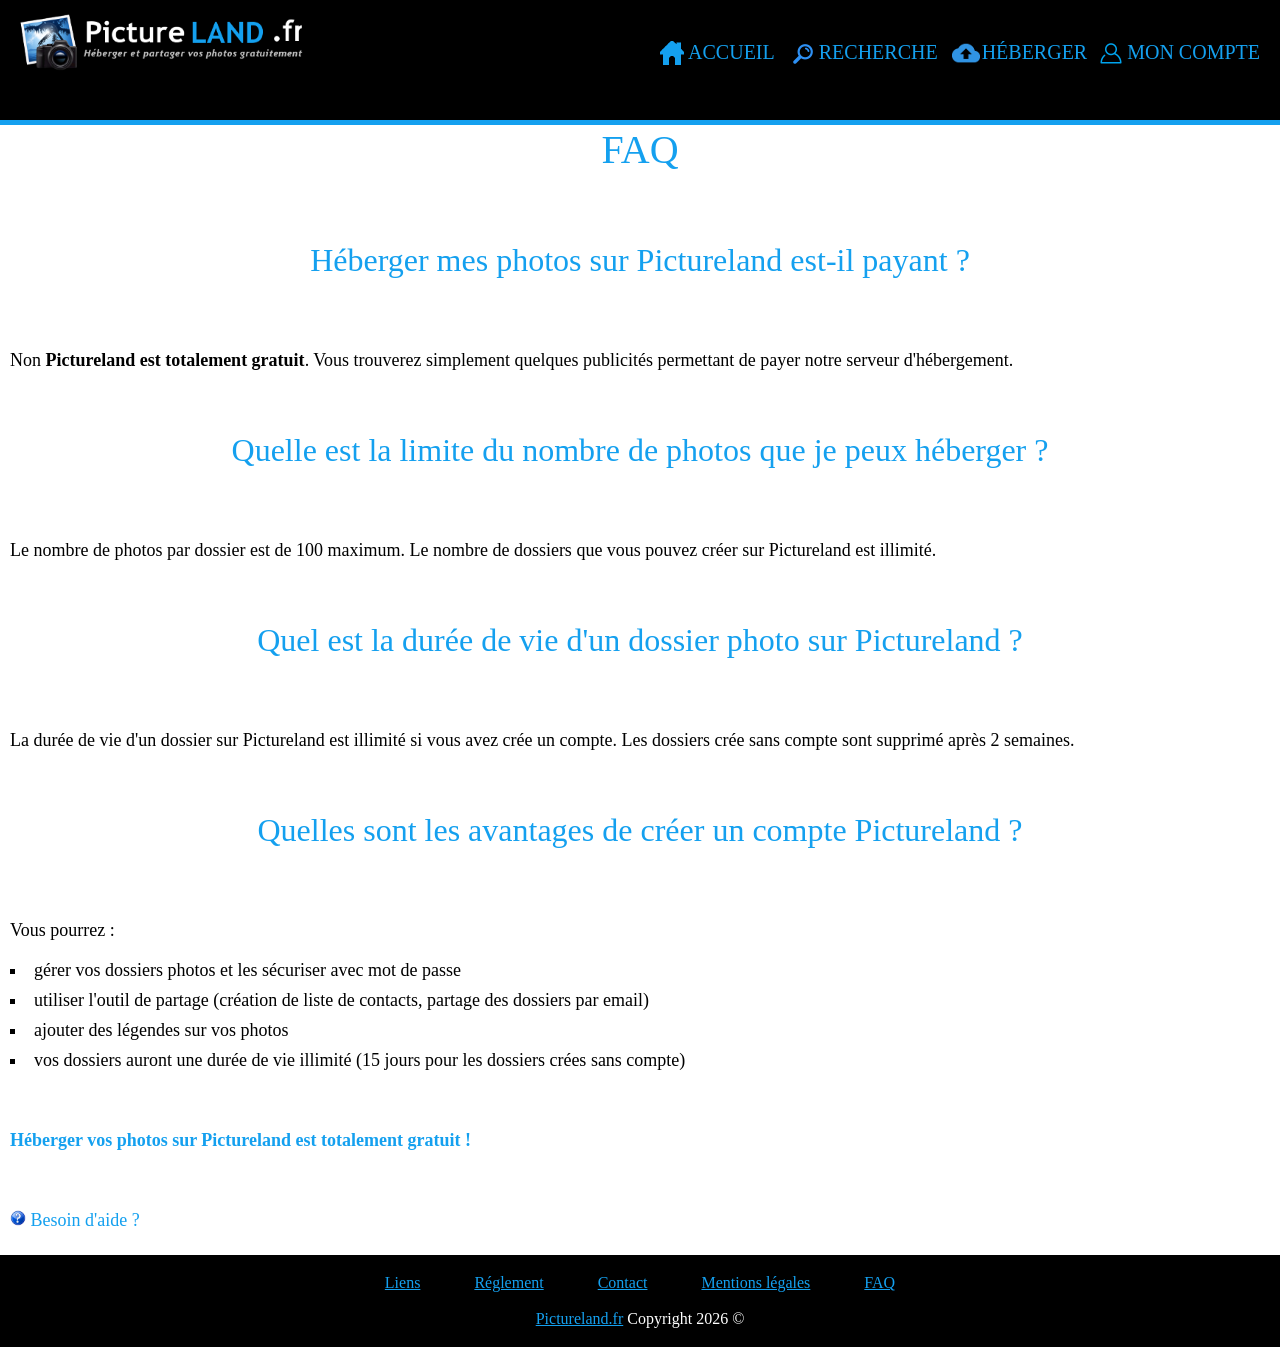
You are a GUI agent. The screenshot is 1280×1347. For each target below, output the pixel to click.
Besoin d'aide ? (85, 1220)
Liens (403, 1282)
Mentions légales (755, 1282)
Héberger (1035, 52)
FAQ (879, 1282)
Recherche (878, 52)
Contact (623, 1282)
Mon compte (1193, 52)
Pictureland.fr (580, 1318)
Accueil (731, 52)
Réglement (508, 1282)
